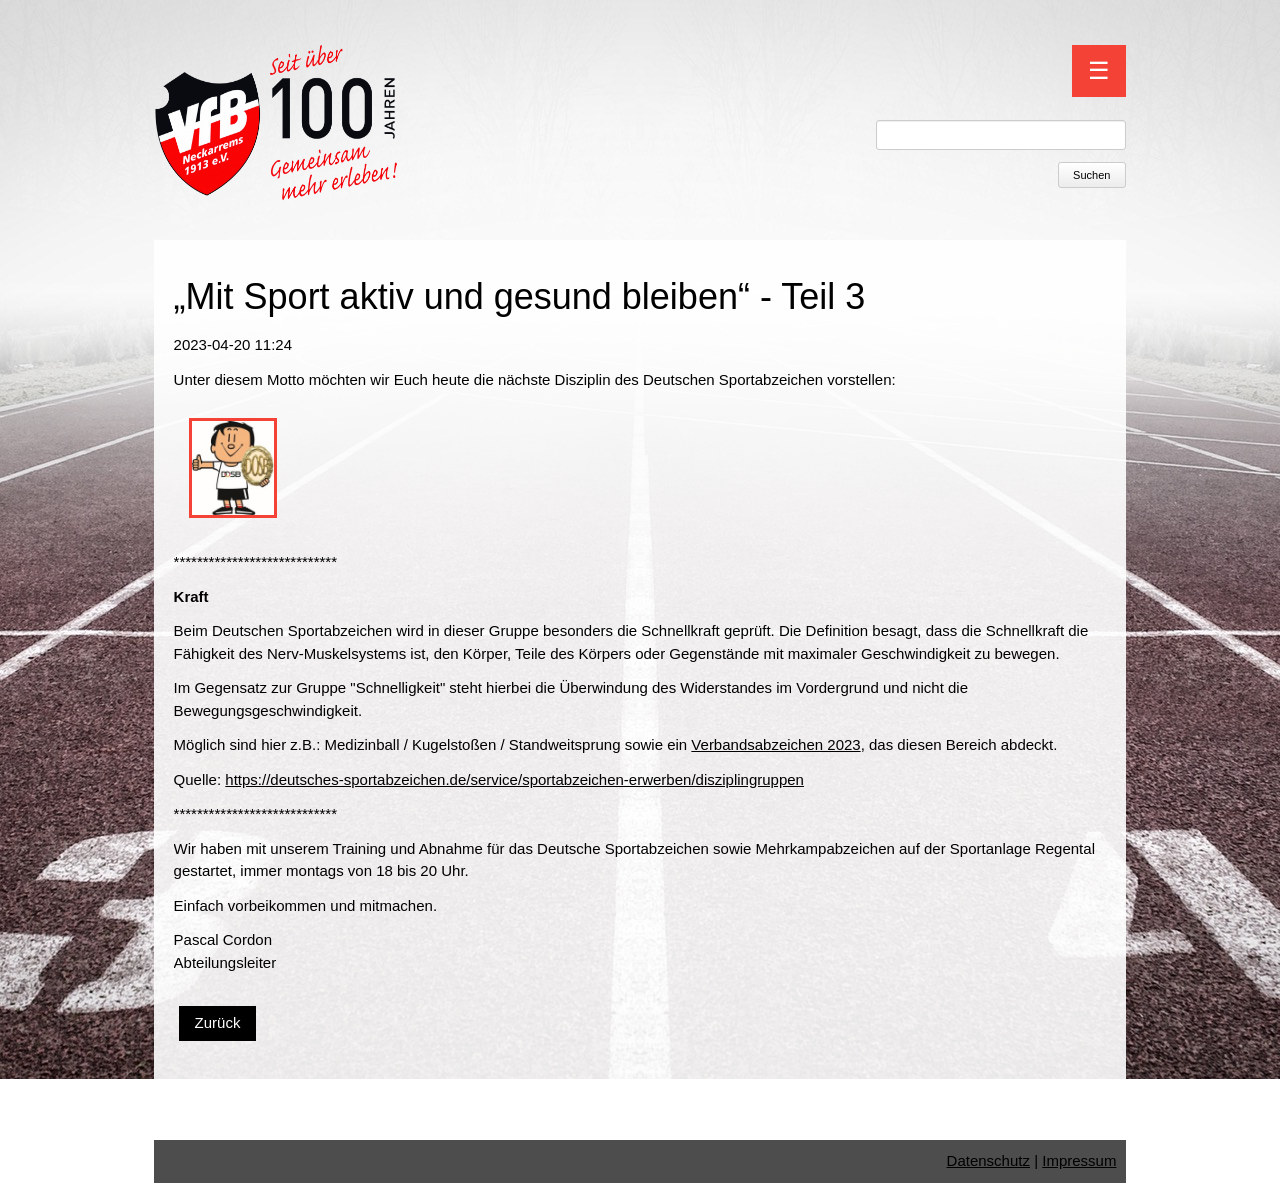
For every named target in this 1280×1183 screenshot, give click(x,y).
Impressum (1079, 1160)
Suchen (1091, 175)
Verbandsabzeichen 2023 (775, 744)
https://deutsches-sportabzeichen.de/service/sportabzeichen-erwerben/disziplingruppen (514, 779)
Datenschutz (988, 1160)
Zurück (218, 1022)
